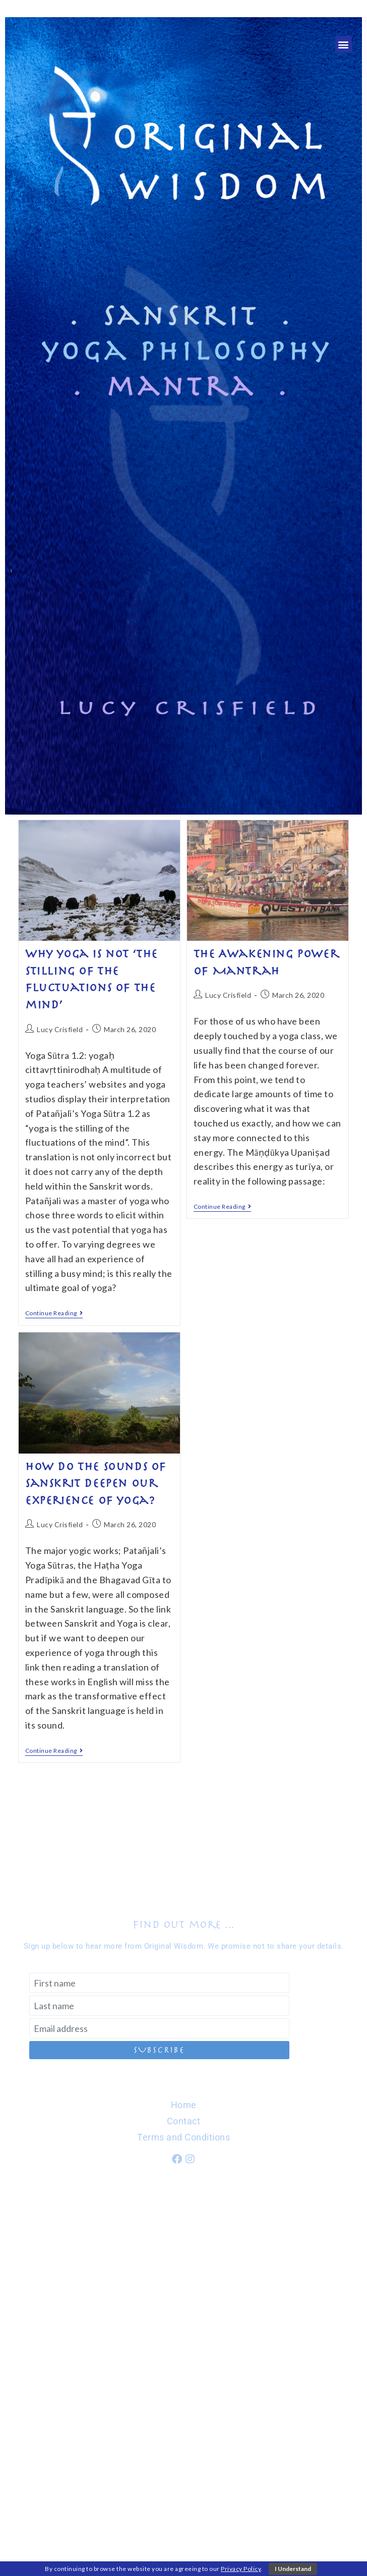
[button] (343, 44)
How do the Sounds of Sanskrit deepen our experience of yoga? (95, 1484)
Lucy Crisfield (60, 1029)
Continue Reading (54, 1313)
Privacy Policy (241, 2568)
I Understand (293, 2568)
